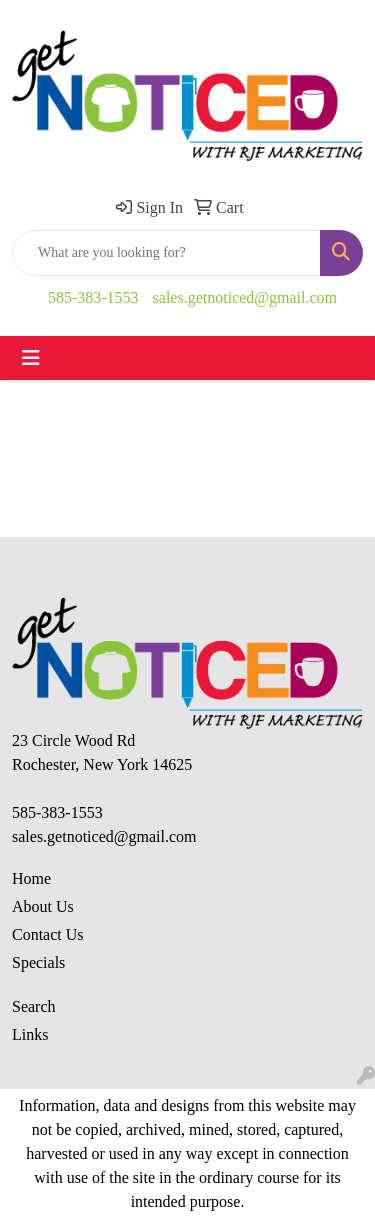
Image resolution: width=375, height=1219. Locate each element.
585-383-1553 (93, 297)
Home (31, 878)
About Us (43, 906)
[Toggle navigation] (31, 358)
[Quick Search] (166, 253)
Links (30, 1034)
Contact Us (48, 934)
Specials (38, 962)
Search (34, 1006)
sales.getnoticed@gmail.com (245, 297)
